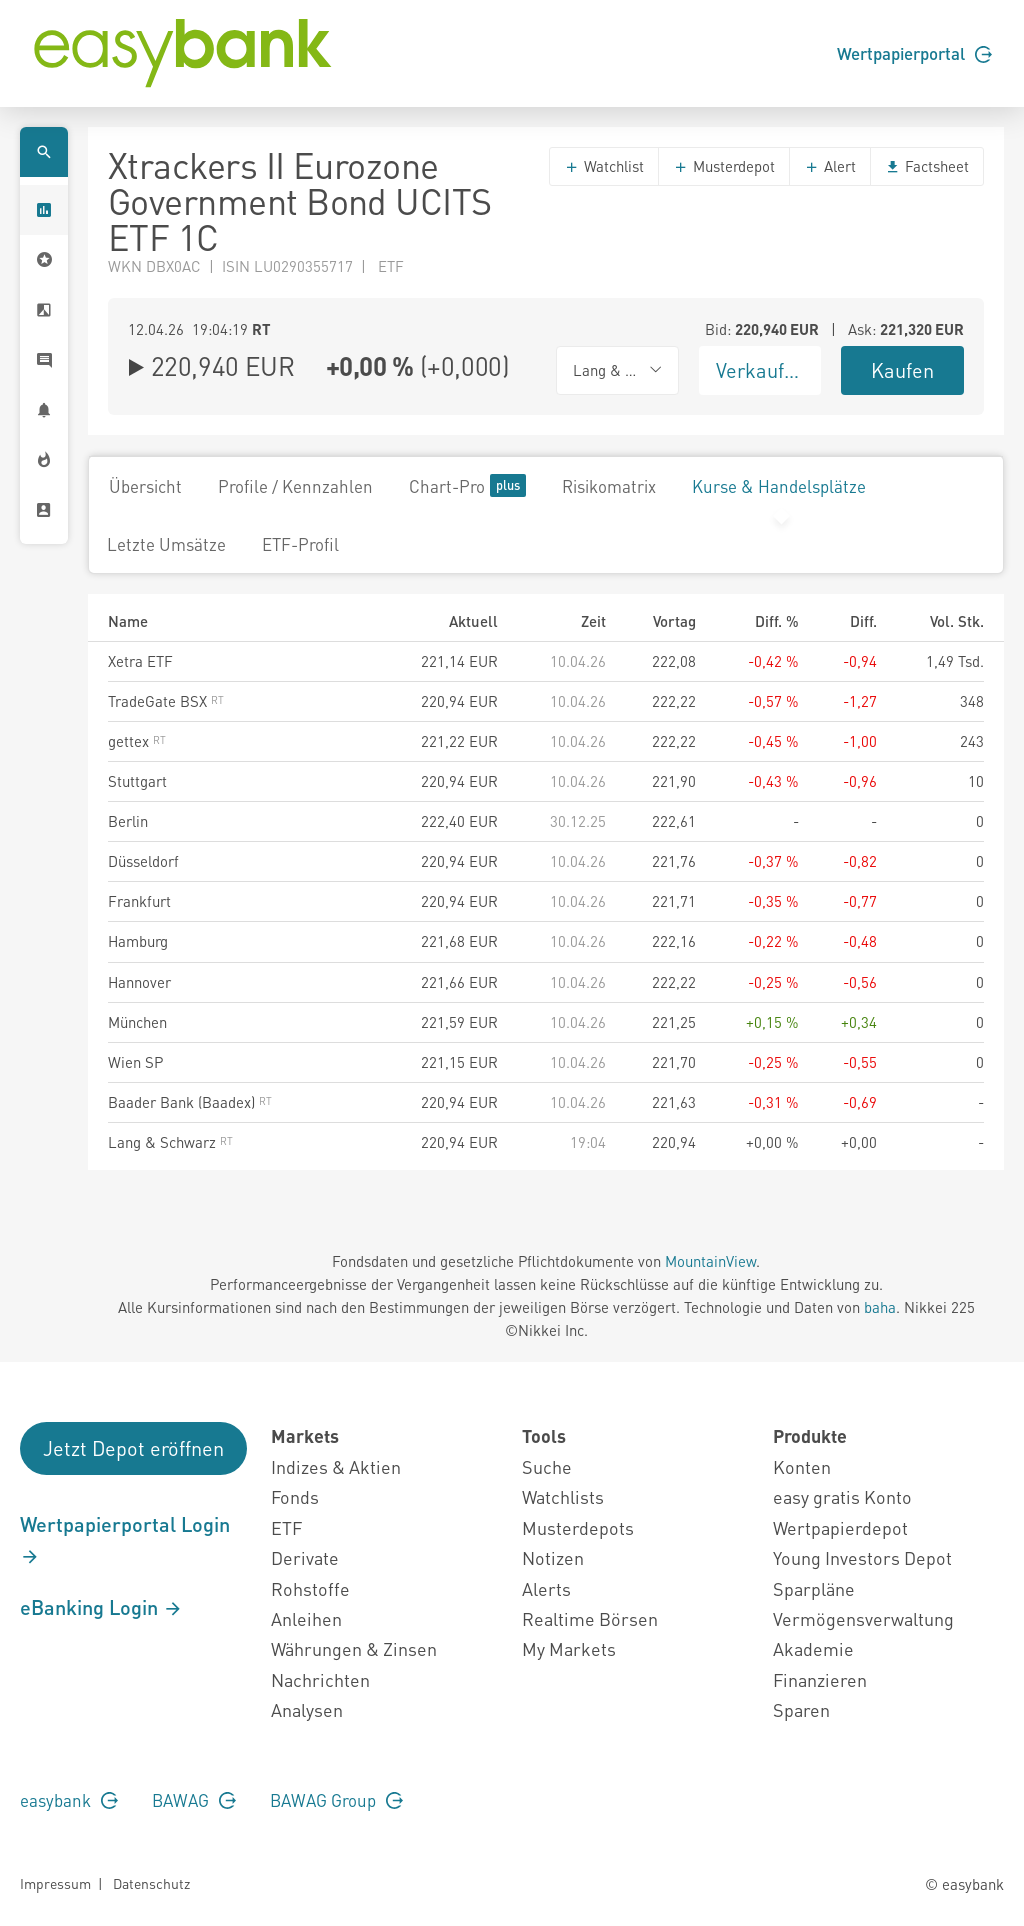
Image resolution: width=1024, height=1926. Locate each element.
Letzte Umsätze (166, 544)
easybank (69, 1800)
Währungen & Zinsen (354, 1648)
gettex (137, 741)
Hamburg (138, 941)
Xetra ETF (140, 661)
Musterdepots (578, 1527)
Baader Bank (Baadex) (190, 1102)
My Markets (569, 1648)
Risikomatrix (609, 486)
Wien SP (135, 1062)
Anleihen (306, 1618)
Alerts (546, 1588)
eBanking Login (101, 1607)
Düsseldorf (143, 861)
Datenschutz (151, 1883)
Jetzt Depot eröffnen (133, 1448)
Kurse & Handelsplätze (779, 486)
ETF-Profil (300, 544)
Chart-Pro (467, 485)
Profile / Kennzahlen (295, 486)
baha (880, 1307)
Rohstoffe (310, 1588)
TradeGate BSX (166, 701)
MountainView (710, 1261)
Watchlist (604, 166)
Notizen (553, 1557)
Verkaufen (761, 370)
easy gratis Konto (842, 1496)
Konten (802, 1466)
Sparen (801, 1709)
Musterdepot (724, 166)
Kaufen (902, 370)
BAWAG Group (336, 1800)
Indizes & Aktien (336, 1466)
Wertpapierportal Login (125, 1539)
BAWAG (194, 1800)
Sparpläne (814, 1588)
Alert (830, 166)
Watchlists (563, 1496)
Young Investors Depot (862, 1557)
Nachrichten (320, 1679)
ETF (286, 1527)
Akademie (813, 1648)
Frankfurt (139, 901)
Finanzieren (820, 1679)
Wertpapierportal (914, 53)
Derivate (305, 1557)
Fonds (295, 1496)
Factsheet (927, 166)
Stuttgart (137, 781)
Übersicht (145, 486)
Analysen (307, 1709)
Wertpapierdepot (840, 1527)
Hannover (139, 982)
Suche (547, 1466)
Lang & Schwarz (170, 1142)
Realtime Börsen (590, 1618)
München (137, 1022)
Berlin (128, 821)
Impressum (55, 1883)
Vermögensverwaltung (863, 1618)
